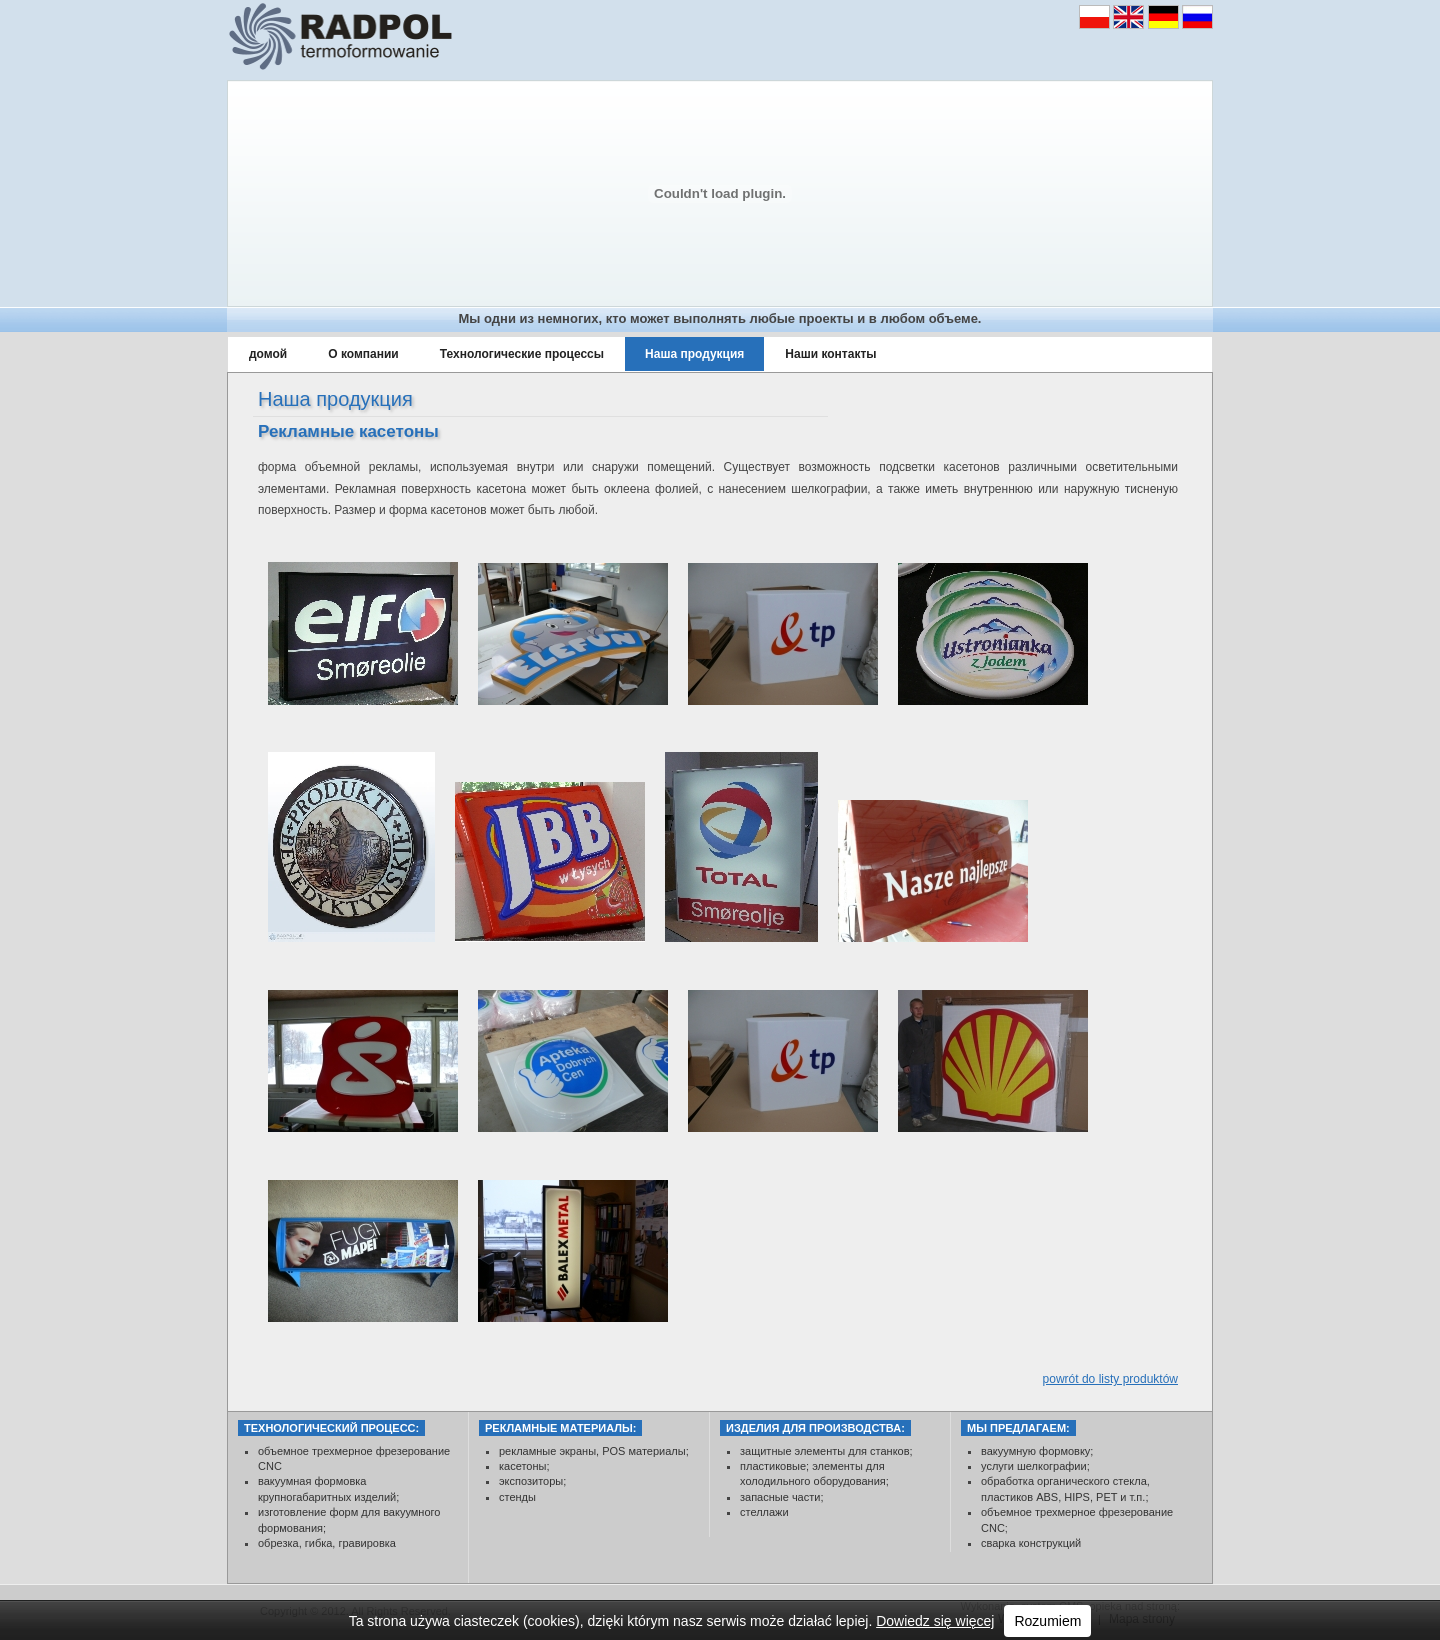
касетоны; (524, 1466)
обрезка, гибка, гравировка (327, 1543)
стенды (517, 1497)
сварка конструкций (1031, 1543)
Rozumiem (1047, 1621)
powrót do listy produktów (1110, 1379)
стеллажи (764, 1512)
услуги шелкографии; (1037, 1466)
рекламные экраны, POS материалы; (594, 1451)
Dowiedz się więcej (935, 1621)
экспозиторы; (532, 1481)
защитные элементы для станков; (826, 1451)
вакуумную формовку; (1038, 1451)
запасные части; (781, 1497)
